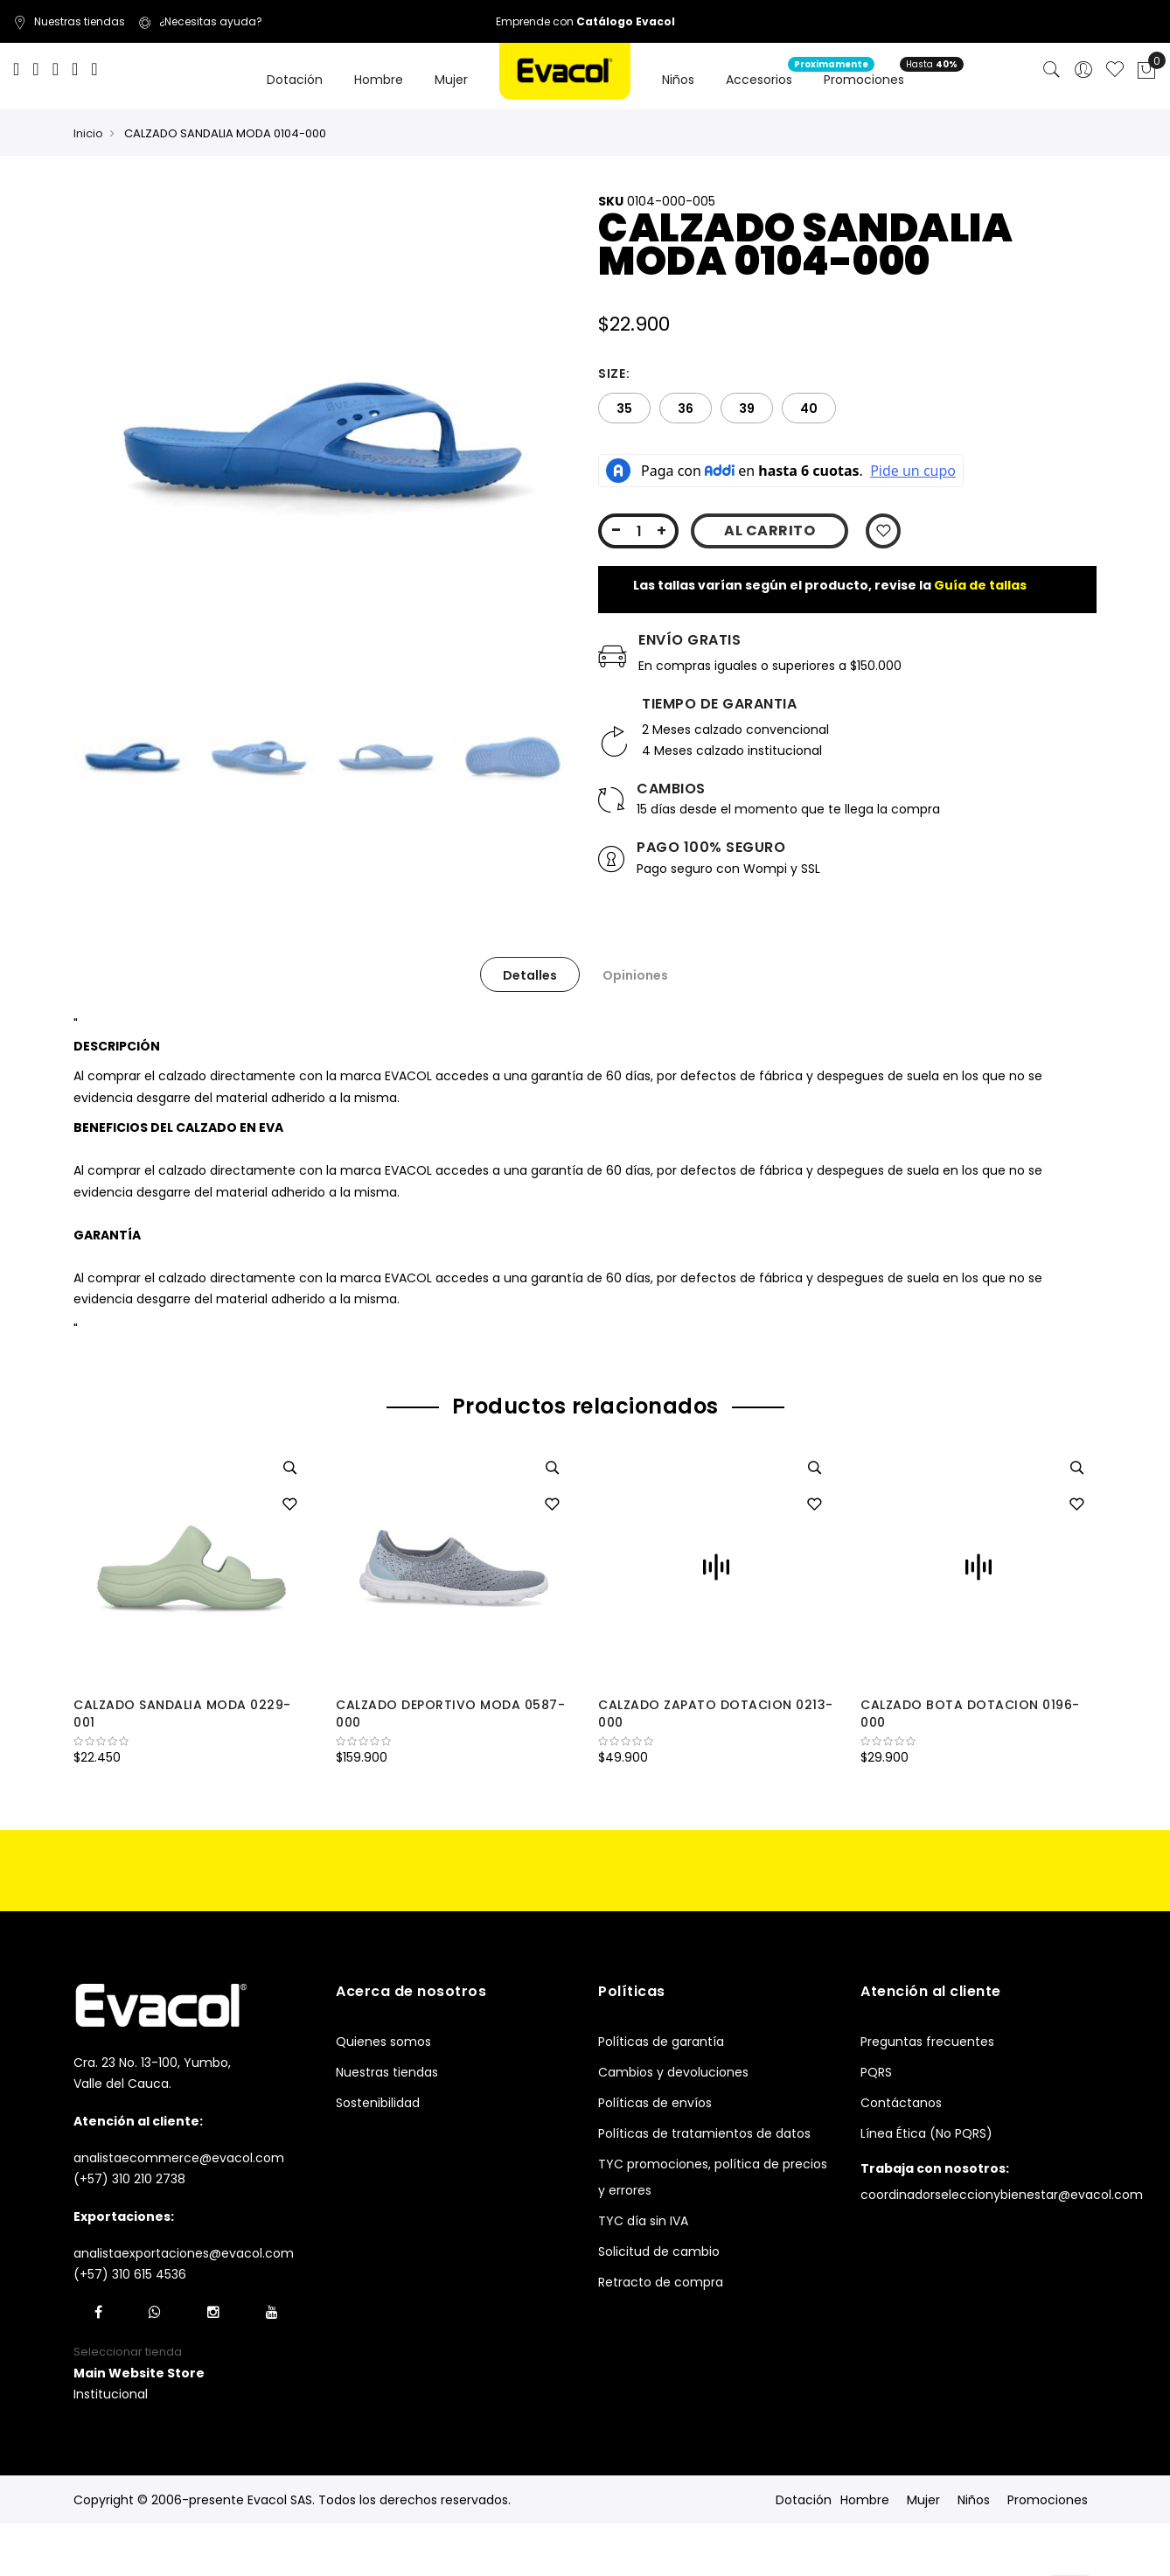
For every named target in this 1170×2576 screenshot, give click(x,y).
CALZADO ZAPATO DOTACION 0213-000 (715, 1713)
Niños (974, 2500)
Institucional (110, 2394)
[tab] (530, 974)
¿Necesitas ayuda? (200, 21)
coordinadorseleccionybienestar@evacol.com (1001, 2194)
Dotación (804, 2500)
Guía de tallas (980, 585)
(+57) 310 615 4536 (129, 2274)
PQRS (876, 2072)
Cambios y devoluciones (673, 2072)
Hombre (864, 2500)
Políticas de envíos (655, 2103)
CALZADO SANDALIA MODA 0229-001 (182, 1713)
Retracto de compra (660, 2282)
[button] (289, 1505)
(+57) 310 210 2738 (129, 2179)
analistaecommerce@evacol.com (178, 2158)
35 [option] (624, 408)
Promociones (1047, 2500)
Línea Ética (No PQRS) (926, 2133)
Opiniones (635, 975)
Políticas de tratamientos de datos (704, 2133)
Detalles (530, 975)
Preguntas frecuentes (927, 2041)
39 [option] (747, 408)
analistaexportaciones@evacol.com (183, 2253)
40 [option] (809, 408)
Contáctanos (901, 2103)
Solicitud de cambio (659, 2251)
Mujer (923, 2500)
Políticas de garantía (661, 2041)
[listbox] (847, 408)
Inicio (88, 133)
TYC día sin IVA (643, 2221)
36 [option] (685, 408)
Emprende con (585, 21)
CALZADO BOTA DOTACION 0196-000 (970, 1713)
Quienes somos (383, 2041)
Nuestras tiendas (69, 21)
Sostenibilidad (378, 2103)
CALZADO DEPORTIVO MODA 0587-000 (450, 1713)
